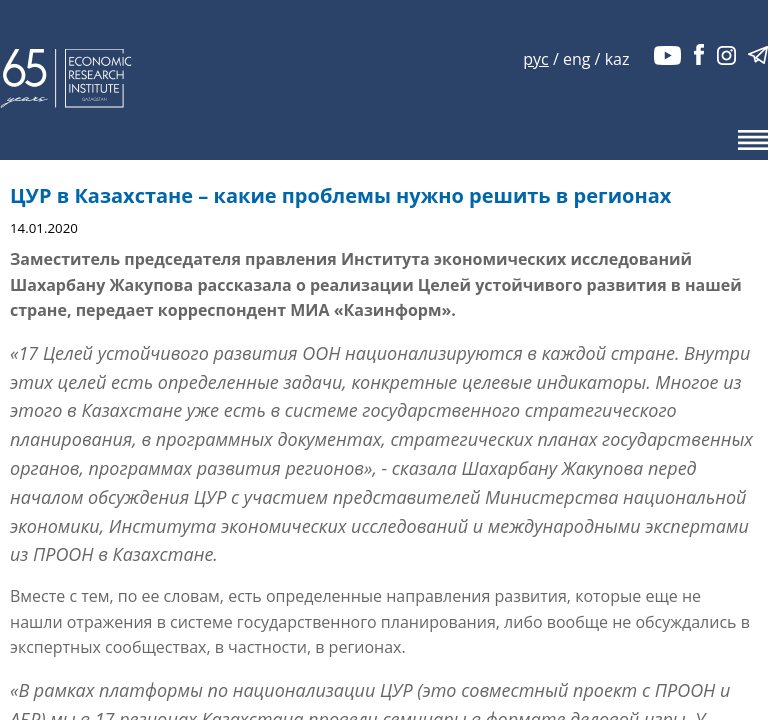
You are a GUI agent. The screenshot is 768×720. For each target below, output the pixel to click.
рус (535, 59)
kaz (617, 59)
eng (576, 59)
